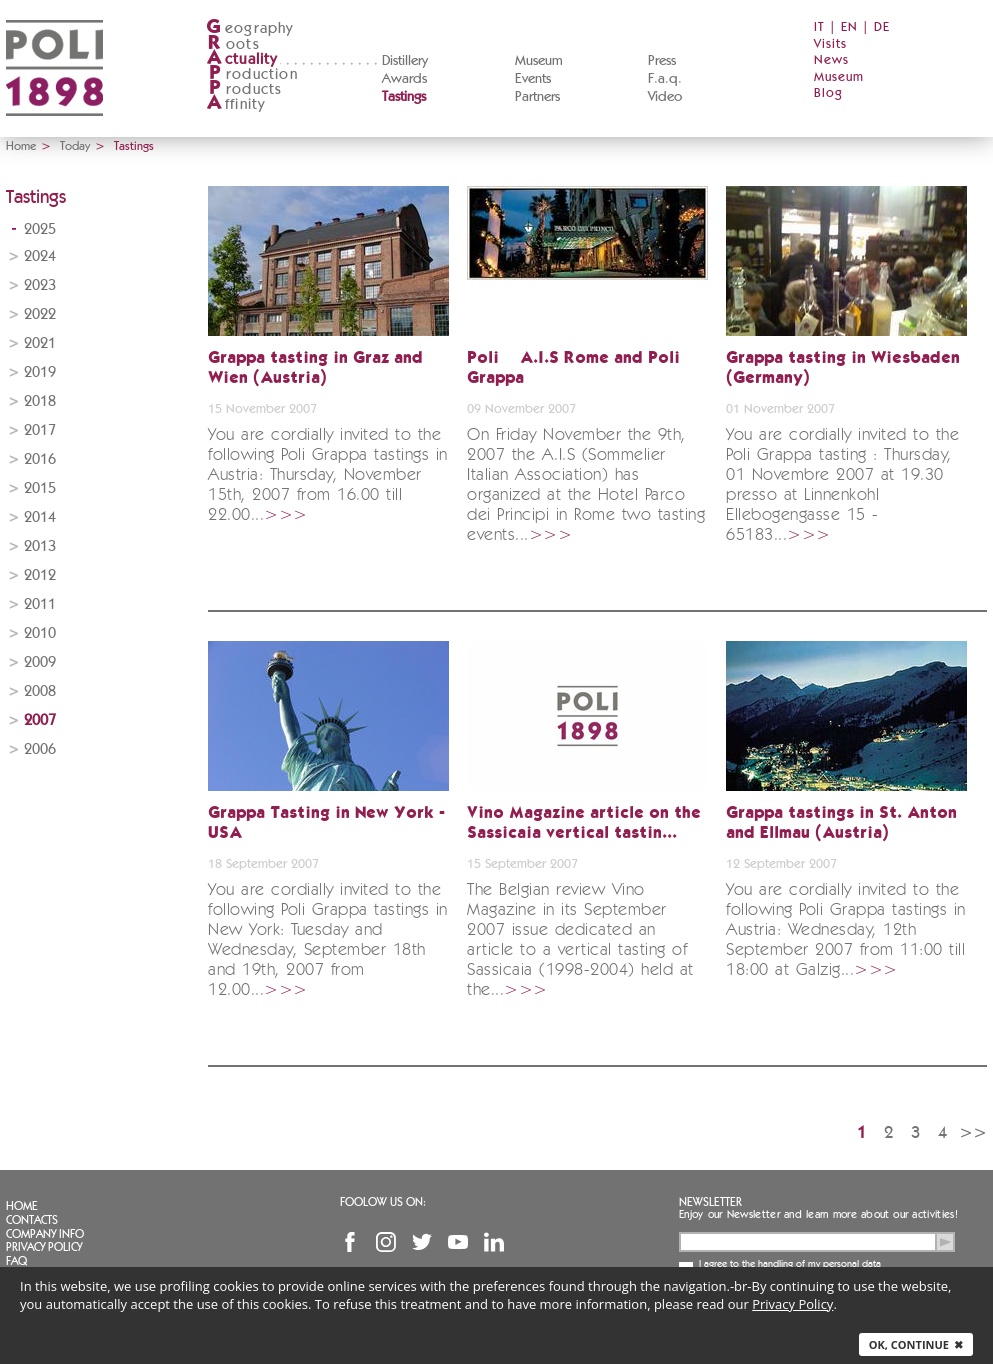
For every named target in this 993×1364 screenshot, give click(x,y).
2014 (40, 517)
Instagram (386, 1242)
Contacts (32, 1220)
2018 (40, 401)
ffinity (235, 104)
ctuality (242, 59)
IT (819, 27)
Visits (830, 44)
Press (662, 61)
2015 (40, 488)
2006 (40, 749)
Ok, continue (916, 1344)
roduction (252, 74)
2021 (40, 343)
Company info (45, 1234)
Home (21, 146)
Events (533, 79)
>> (973, 1132)
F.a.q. (665, 79)
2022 (40, 314)
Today (75, 146)
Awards (404, 79)
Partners (537, 97)
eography (250, 28)
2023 (40, 285)
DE (882, 27)
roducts (244, 89)
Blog (828, 93)
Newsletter (710, 1202)
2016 (40, 459)
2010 (40, 633)
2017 (40, 430)
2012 (40, 575)
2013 (40, 546)
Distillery (405, 61)
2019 (40, 372)
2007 (40, 720)
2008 (40, 691)
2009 (40, 662)
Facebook (350, 1242)
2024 (40, 256)
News (831, 60)
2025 (40, 229)
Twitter (422, 1242)
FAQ (16, 1261)
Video (665, 97)
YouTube (458, 1242)
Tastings (404, 97)
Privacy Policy (44, 1247)
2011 (40, 604)
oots (233, 44)
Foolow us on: (383, 1202)
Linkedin (494, 1242)
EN (849, 27)
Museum (539, 61)
